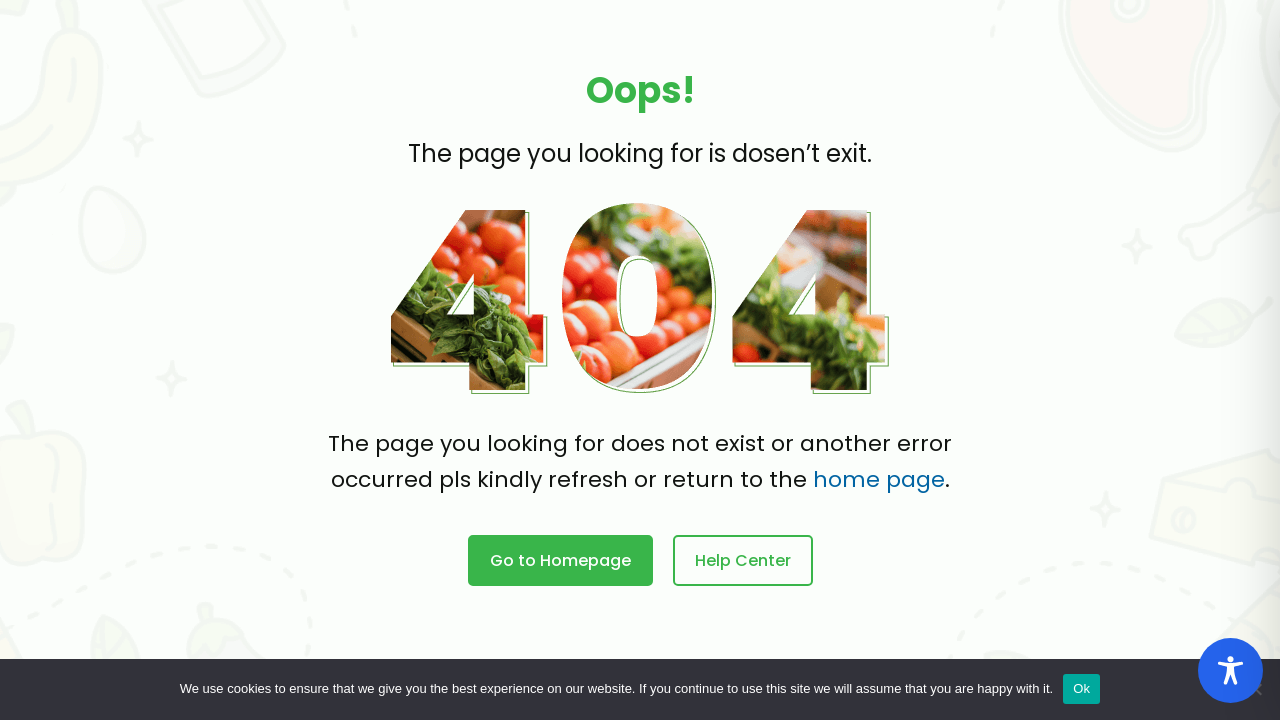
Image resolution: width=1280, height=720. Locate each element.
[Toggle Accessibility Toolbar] (1230, 670)
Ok (1081, 688)
